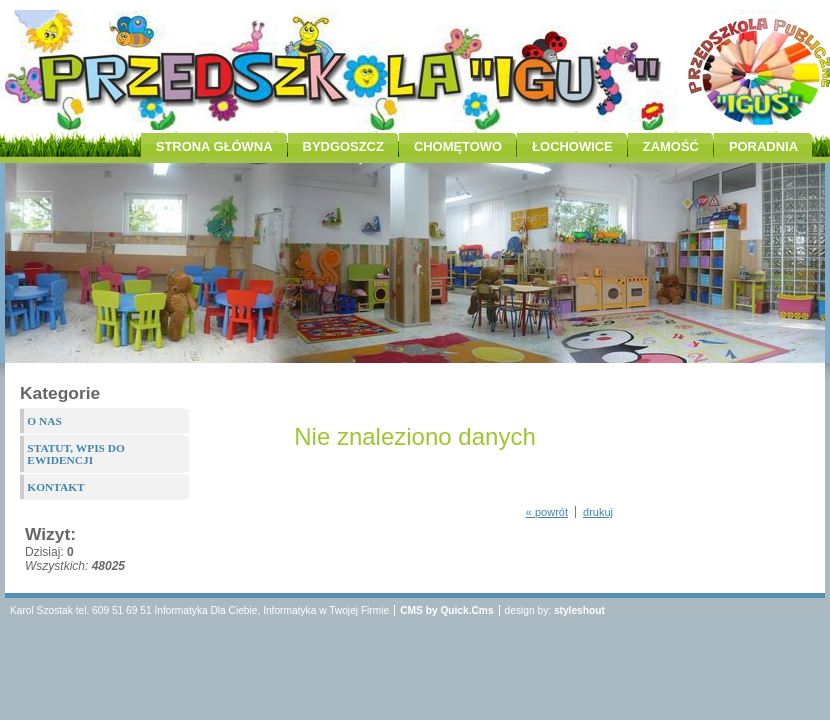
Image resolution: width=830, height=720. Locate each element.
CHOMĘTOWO (458, 146)
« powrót (547, 512)
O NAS (44, 421)
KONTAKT (55, 487)
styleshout (579, 610)
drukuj (598, 512)
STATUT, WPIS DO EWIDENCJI (76, 454)
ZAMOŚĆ (671, 146)
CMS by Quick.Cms (446, 610)
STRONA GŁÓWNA (214, 146)
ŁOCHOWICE (572, 146)
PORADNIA (763, 146)
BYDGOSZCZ (343, 146)
